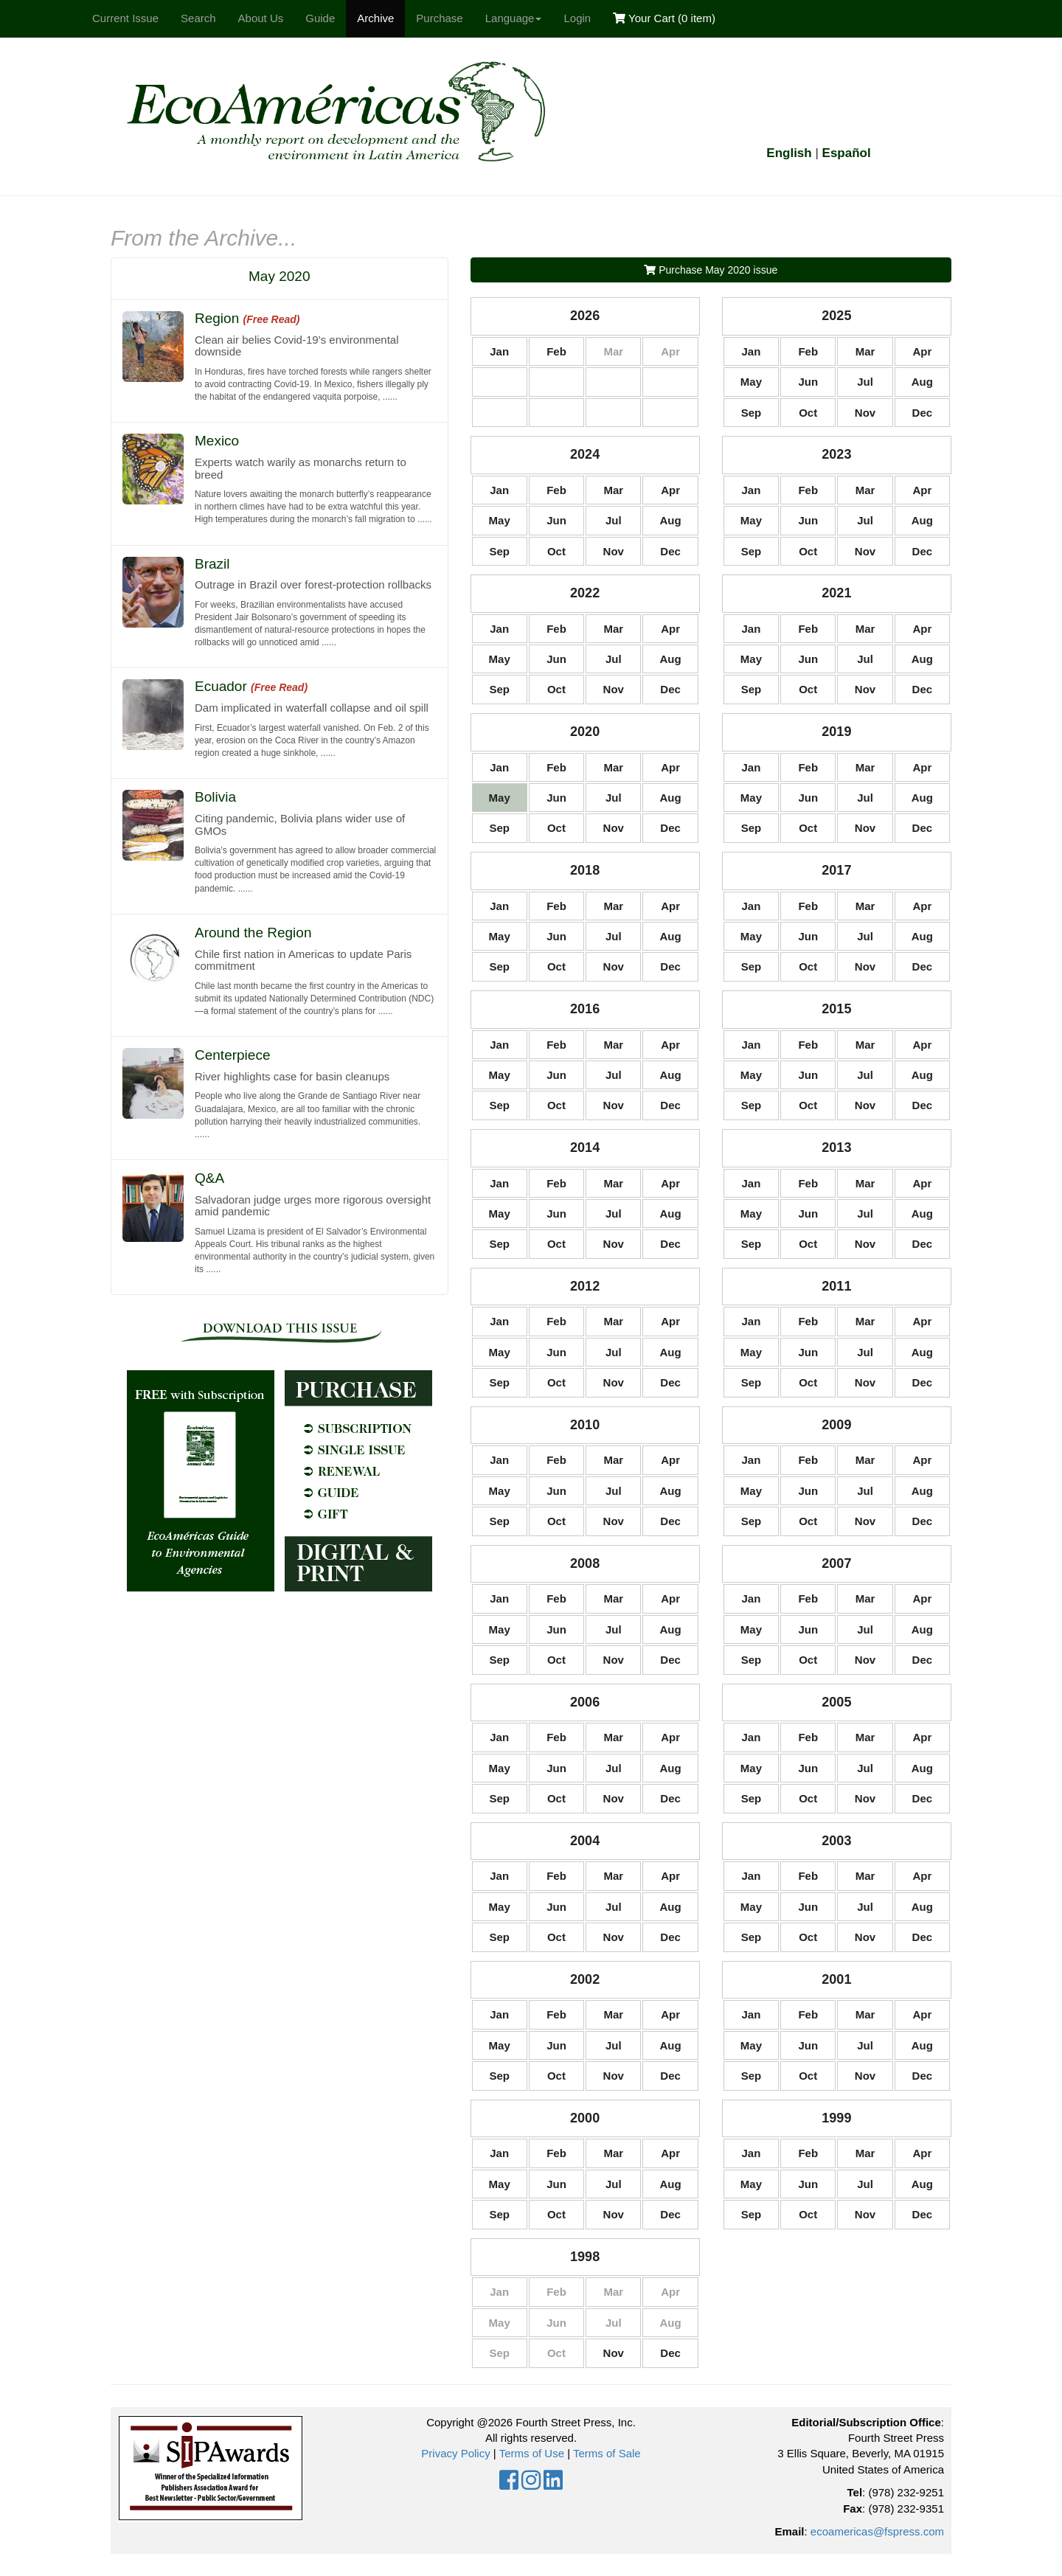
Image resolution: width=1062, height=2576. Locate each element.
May (751, 381)
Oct (808, 412)
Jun (808, 381)
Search (198, 18)
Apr (921, 351)
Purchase (439, 18)
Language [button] (513, 18)
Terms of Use (531, 2453)
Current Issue (125, 18)
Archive (375, 18)
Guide (320, 18)
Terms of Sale (607, 2453)
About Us (261, 18)
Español (846, 153)
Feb (556, 351)
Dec (922, 412)
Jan (499, 351)
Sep (751, 412)
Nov (865, 412)
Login (577, 18)
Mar (865, 351)
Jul (865, 381)
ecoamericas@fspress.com (877, 2531)
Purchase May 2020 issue (710, 270)
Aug (922, 381)
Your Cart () (664, 18)
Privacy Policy (455, 2453)
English (788, 153)
